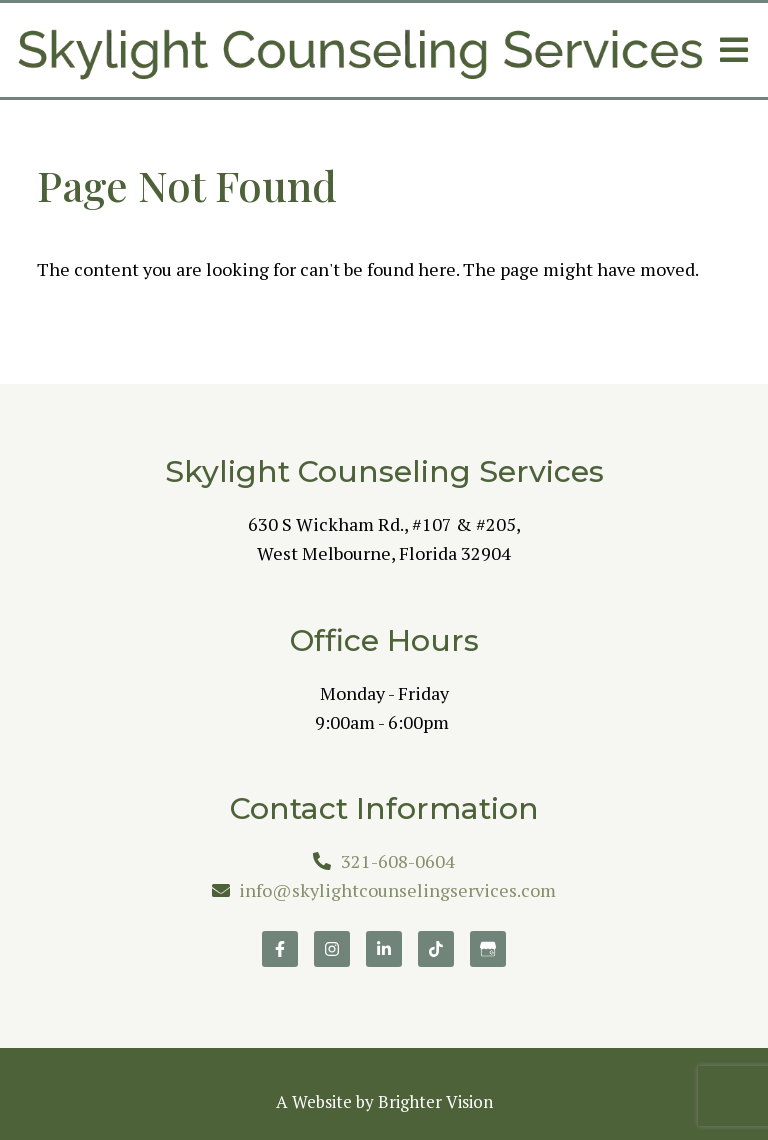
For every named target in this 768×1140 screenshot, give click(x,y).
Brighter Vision (435, 1101)
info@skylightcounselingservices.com (397, 890)
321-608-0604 (398, 861)
